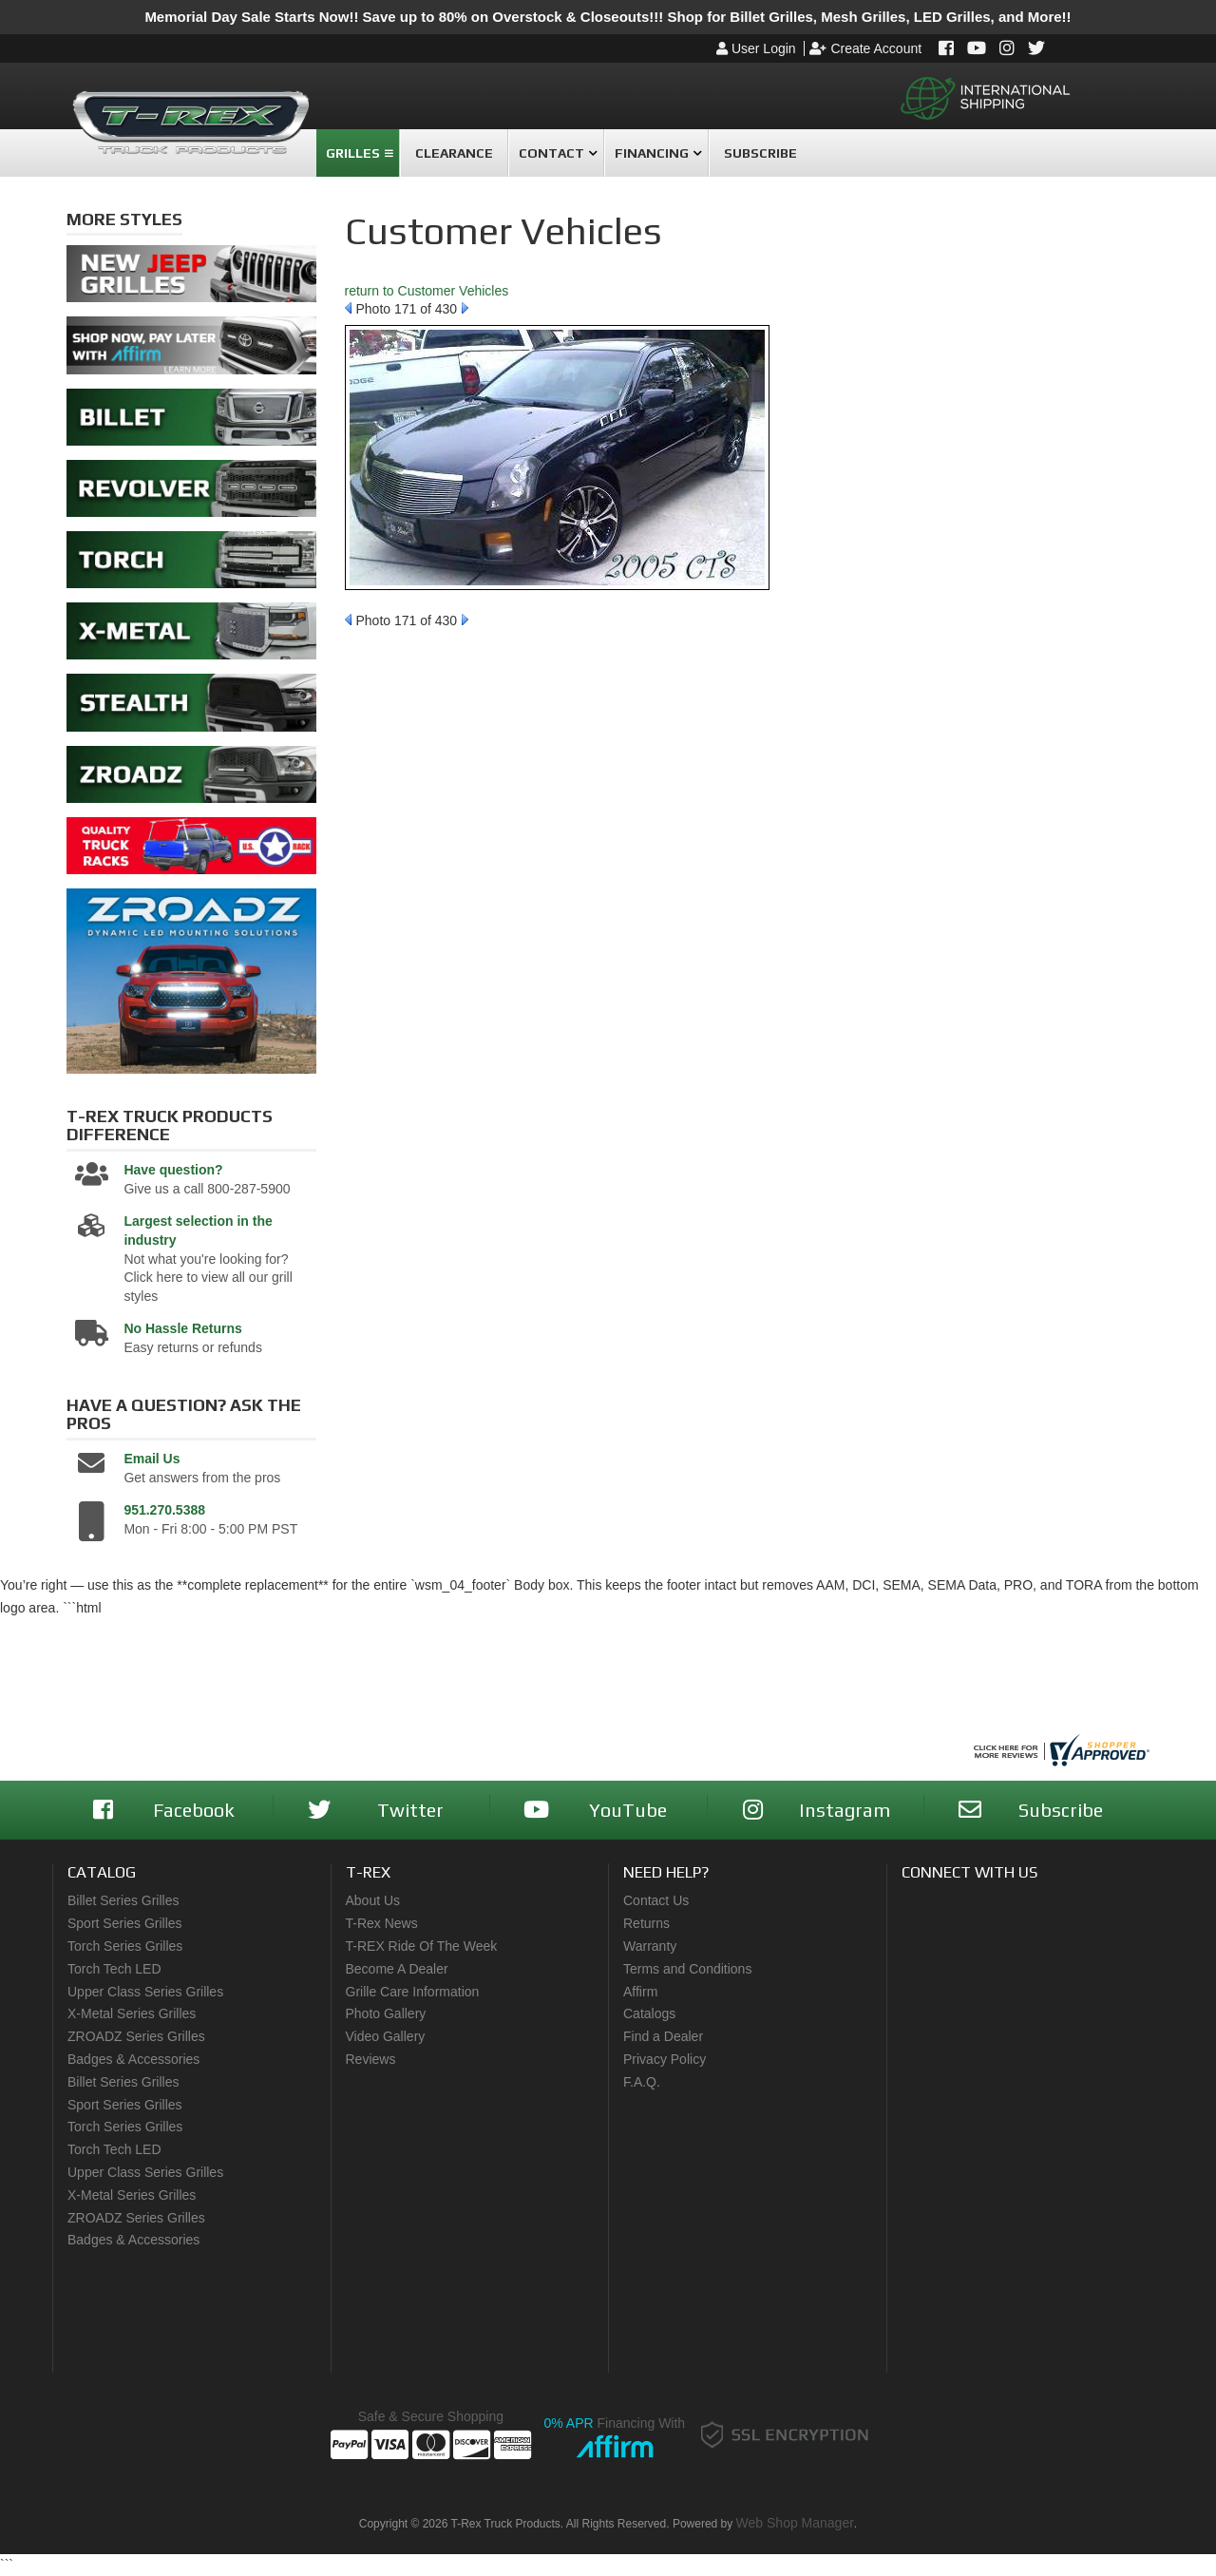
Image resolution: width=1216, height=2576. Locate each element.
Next (465, 308)
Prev (348, 308)
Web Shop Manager (795, 2522)
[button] (357, 153)
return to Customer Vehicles (427, 290)
